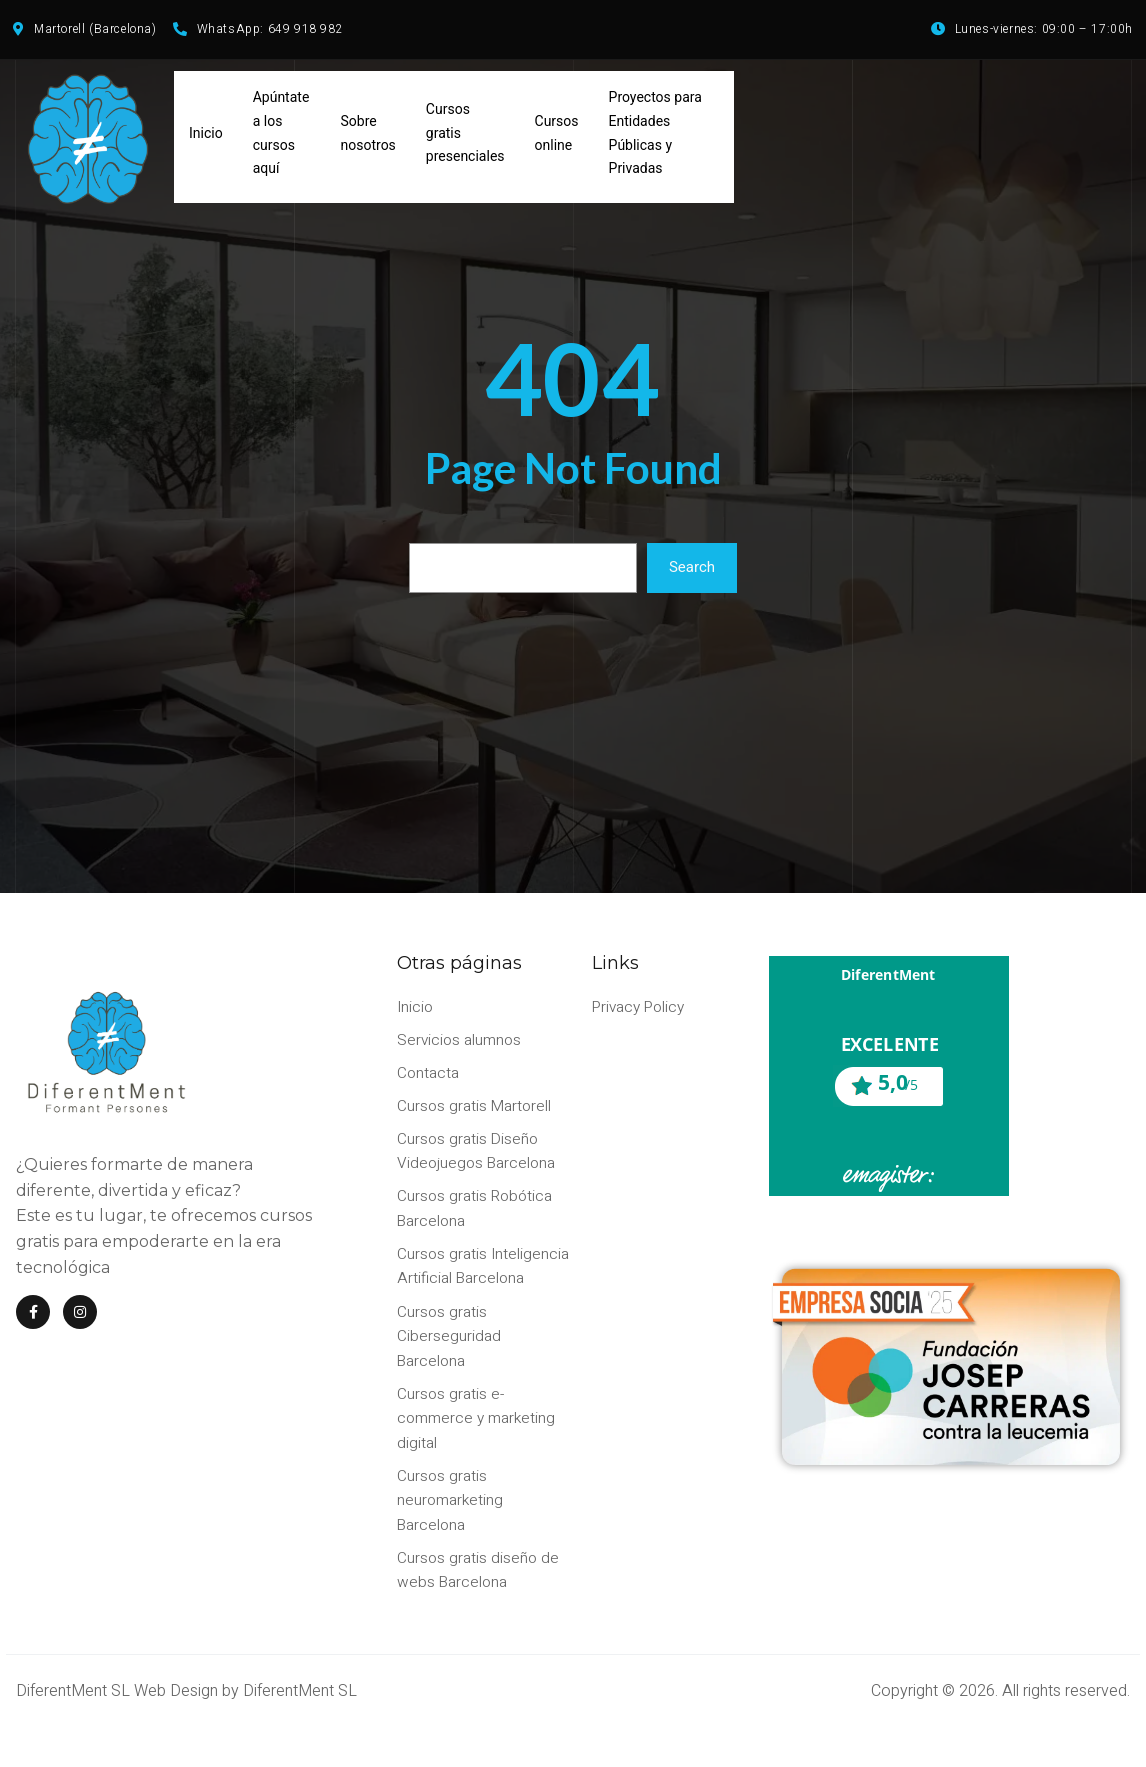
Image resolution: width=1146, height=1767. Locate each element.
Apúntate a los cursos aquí (281, 139)
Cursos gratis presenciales (465, 140)
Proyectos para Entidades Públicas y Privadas (655, 139)
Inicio (206, 140)
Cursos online (557, 140)
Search (692, 576)
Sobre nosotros (368, 140)
